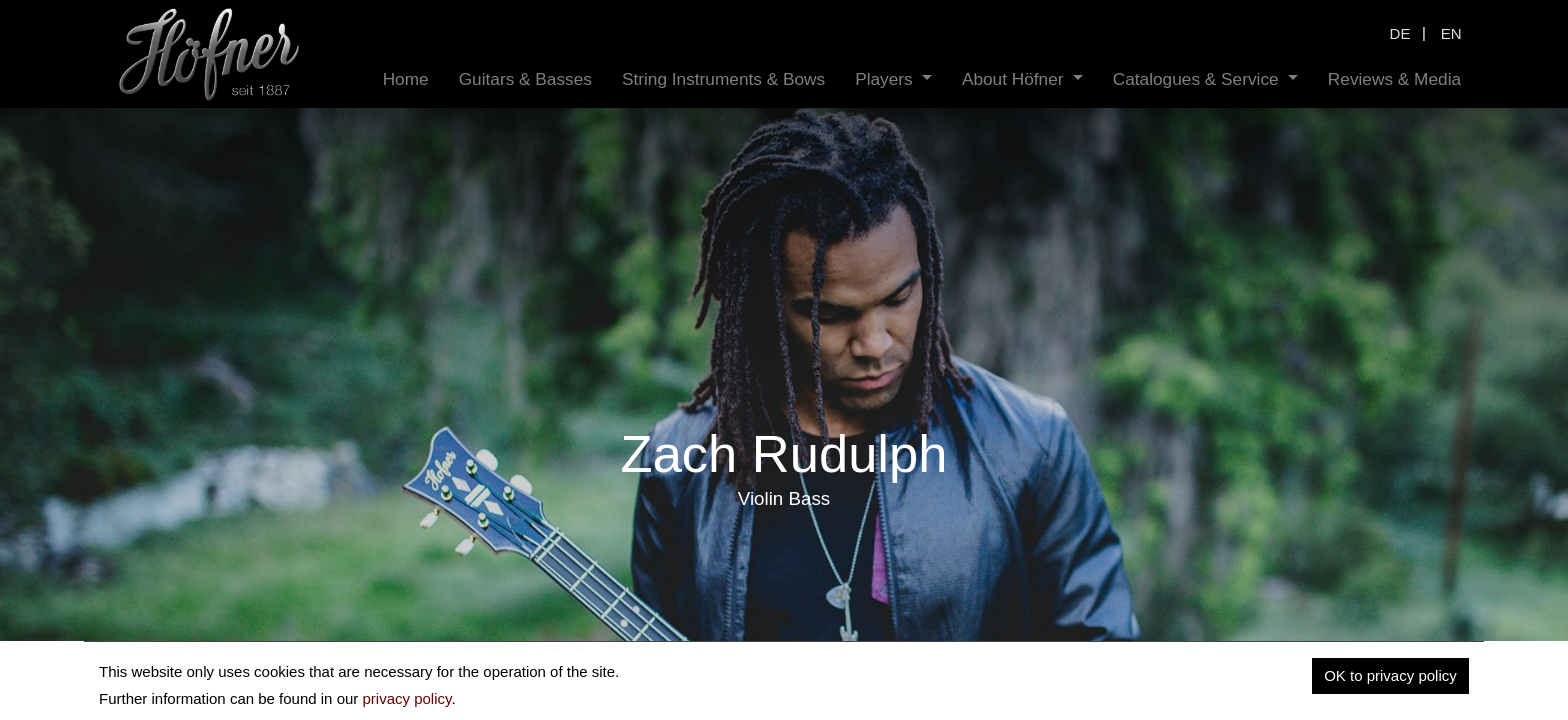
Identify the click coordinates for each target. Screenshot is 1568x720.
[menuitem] (406, 79)
